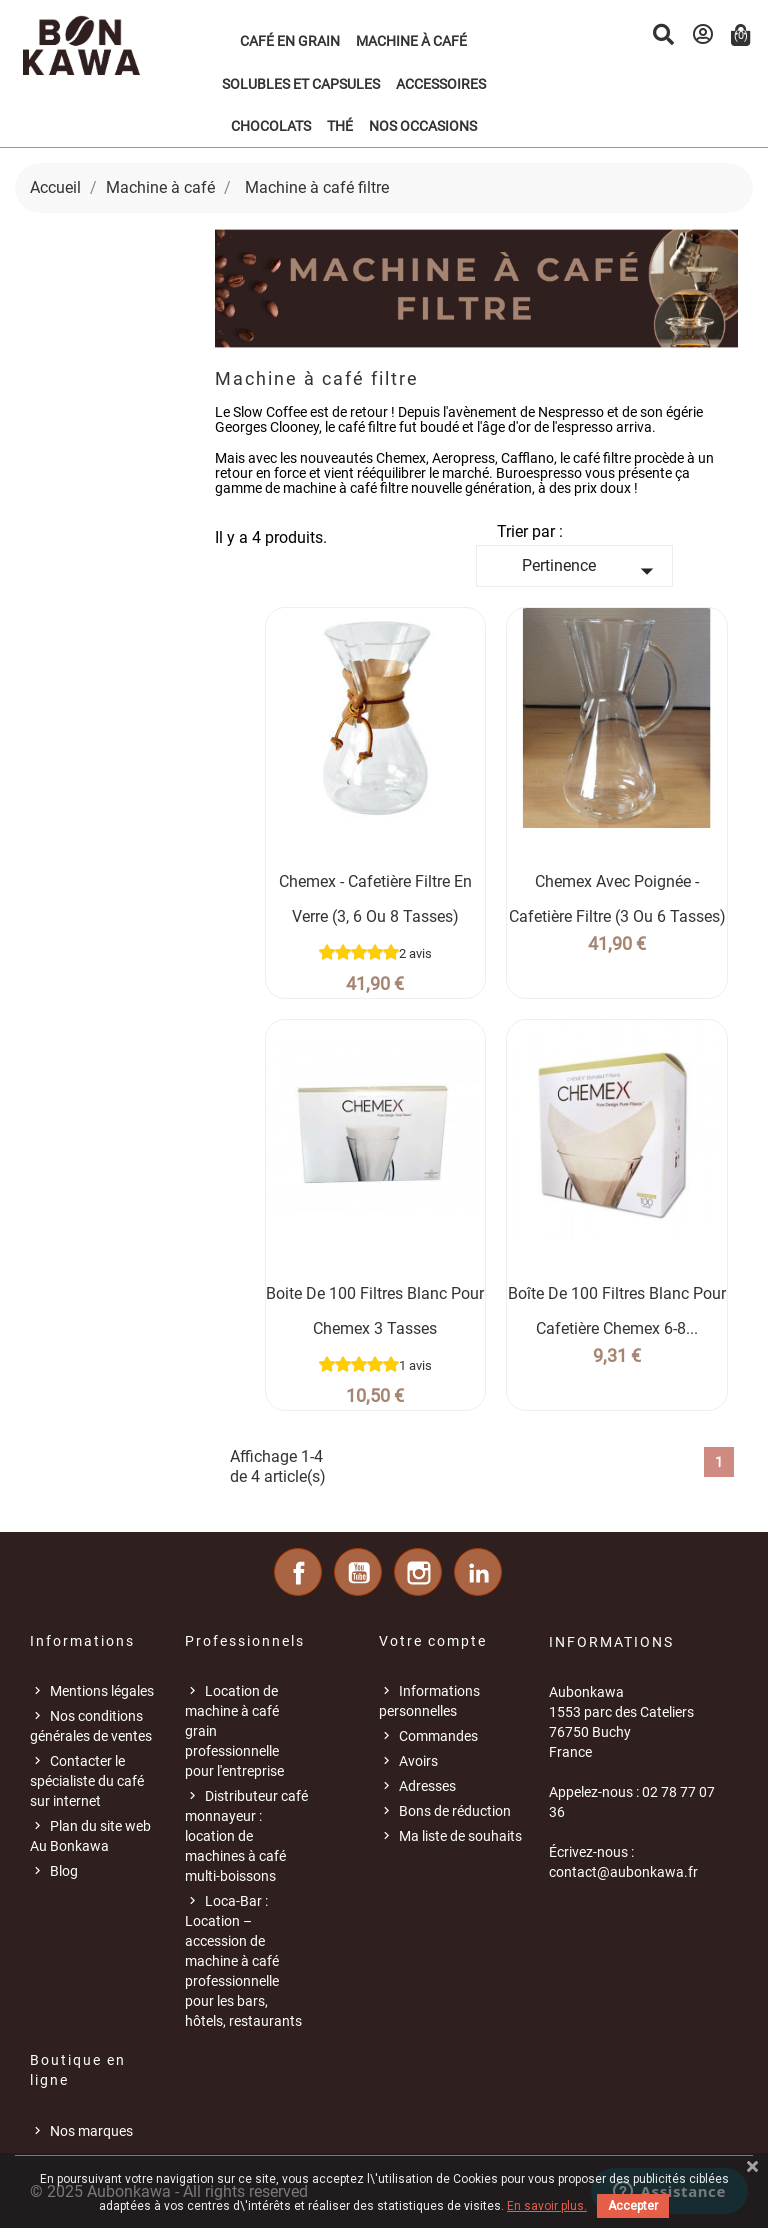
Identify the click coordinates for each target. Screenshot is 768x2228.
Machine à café (411, 41)
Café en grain (290, 41)
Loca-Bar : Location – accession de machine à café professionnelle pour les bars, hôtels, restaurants (243, 1961)
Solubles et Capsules (301, 84)
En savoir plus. (547, 2206)
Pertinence (591, 571)
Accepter (633, 2206)
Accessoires (441, 84)
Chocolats (271, 126)
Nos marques (91, 2131)
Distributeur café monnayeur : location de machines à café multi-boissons (246, 1836)
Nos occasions (423, 126)
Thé (340, 126)
